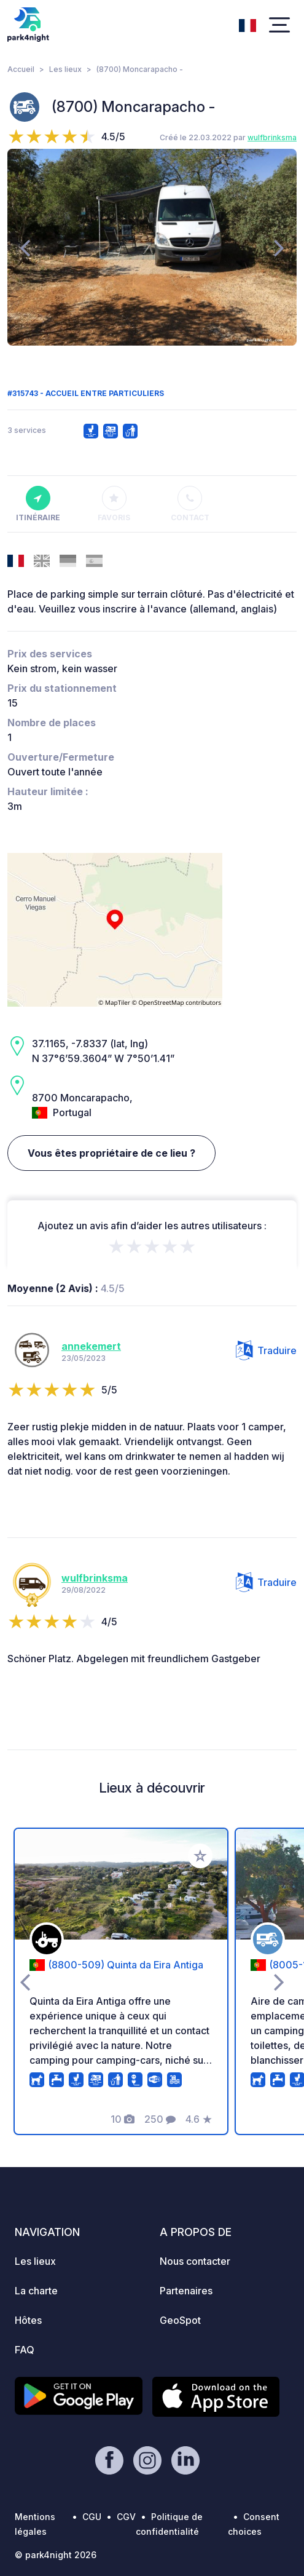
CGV (126, 2516)
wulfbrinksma (272, 137)
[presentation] (25, 247)
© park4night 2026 (55, 2555)
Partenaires (186, 2291)
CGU (91, 2516)
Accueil (20, 69)
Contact (190, 504)
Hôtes (28, 2320)
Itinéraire (38, 504)
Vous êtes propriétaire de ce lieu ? (111, 1153)
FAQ (24, 2350)
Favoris (114, 504)
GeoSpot (180, 2320)
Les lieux (65, 69)
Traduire (266, 1350)
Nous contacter (195, 2261)
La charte (36, 2291)
